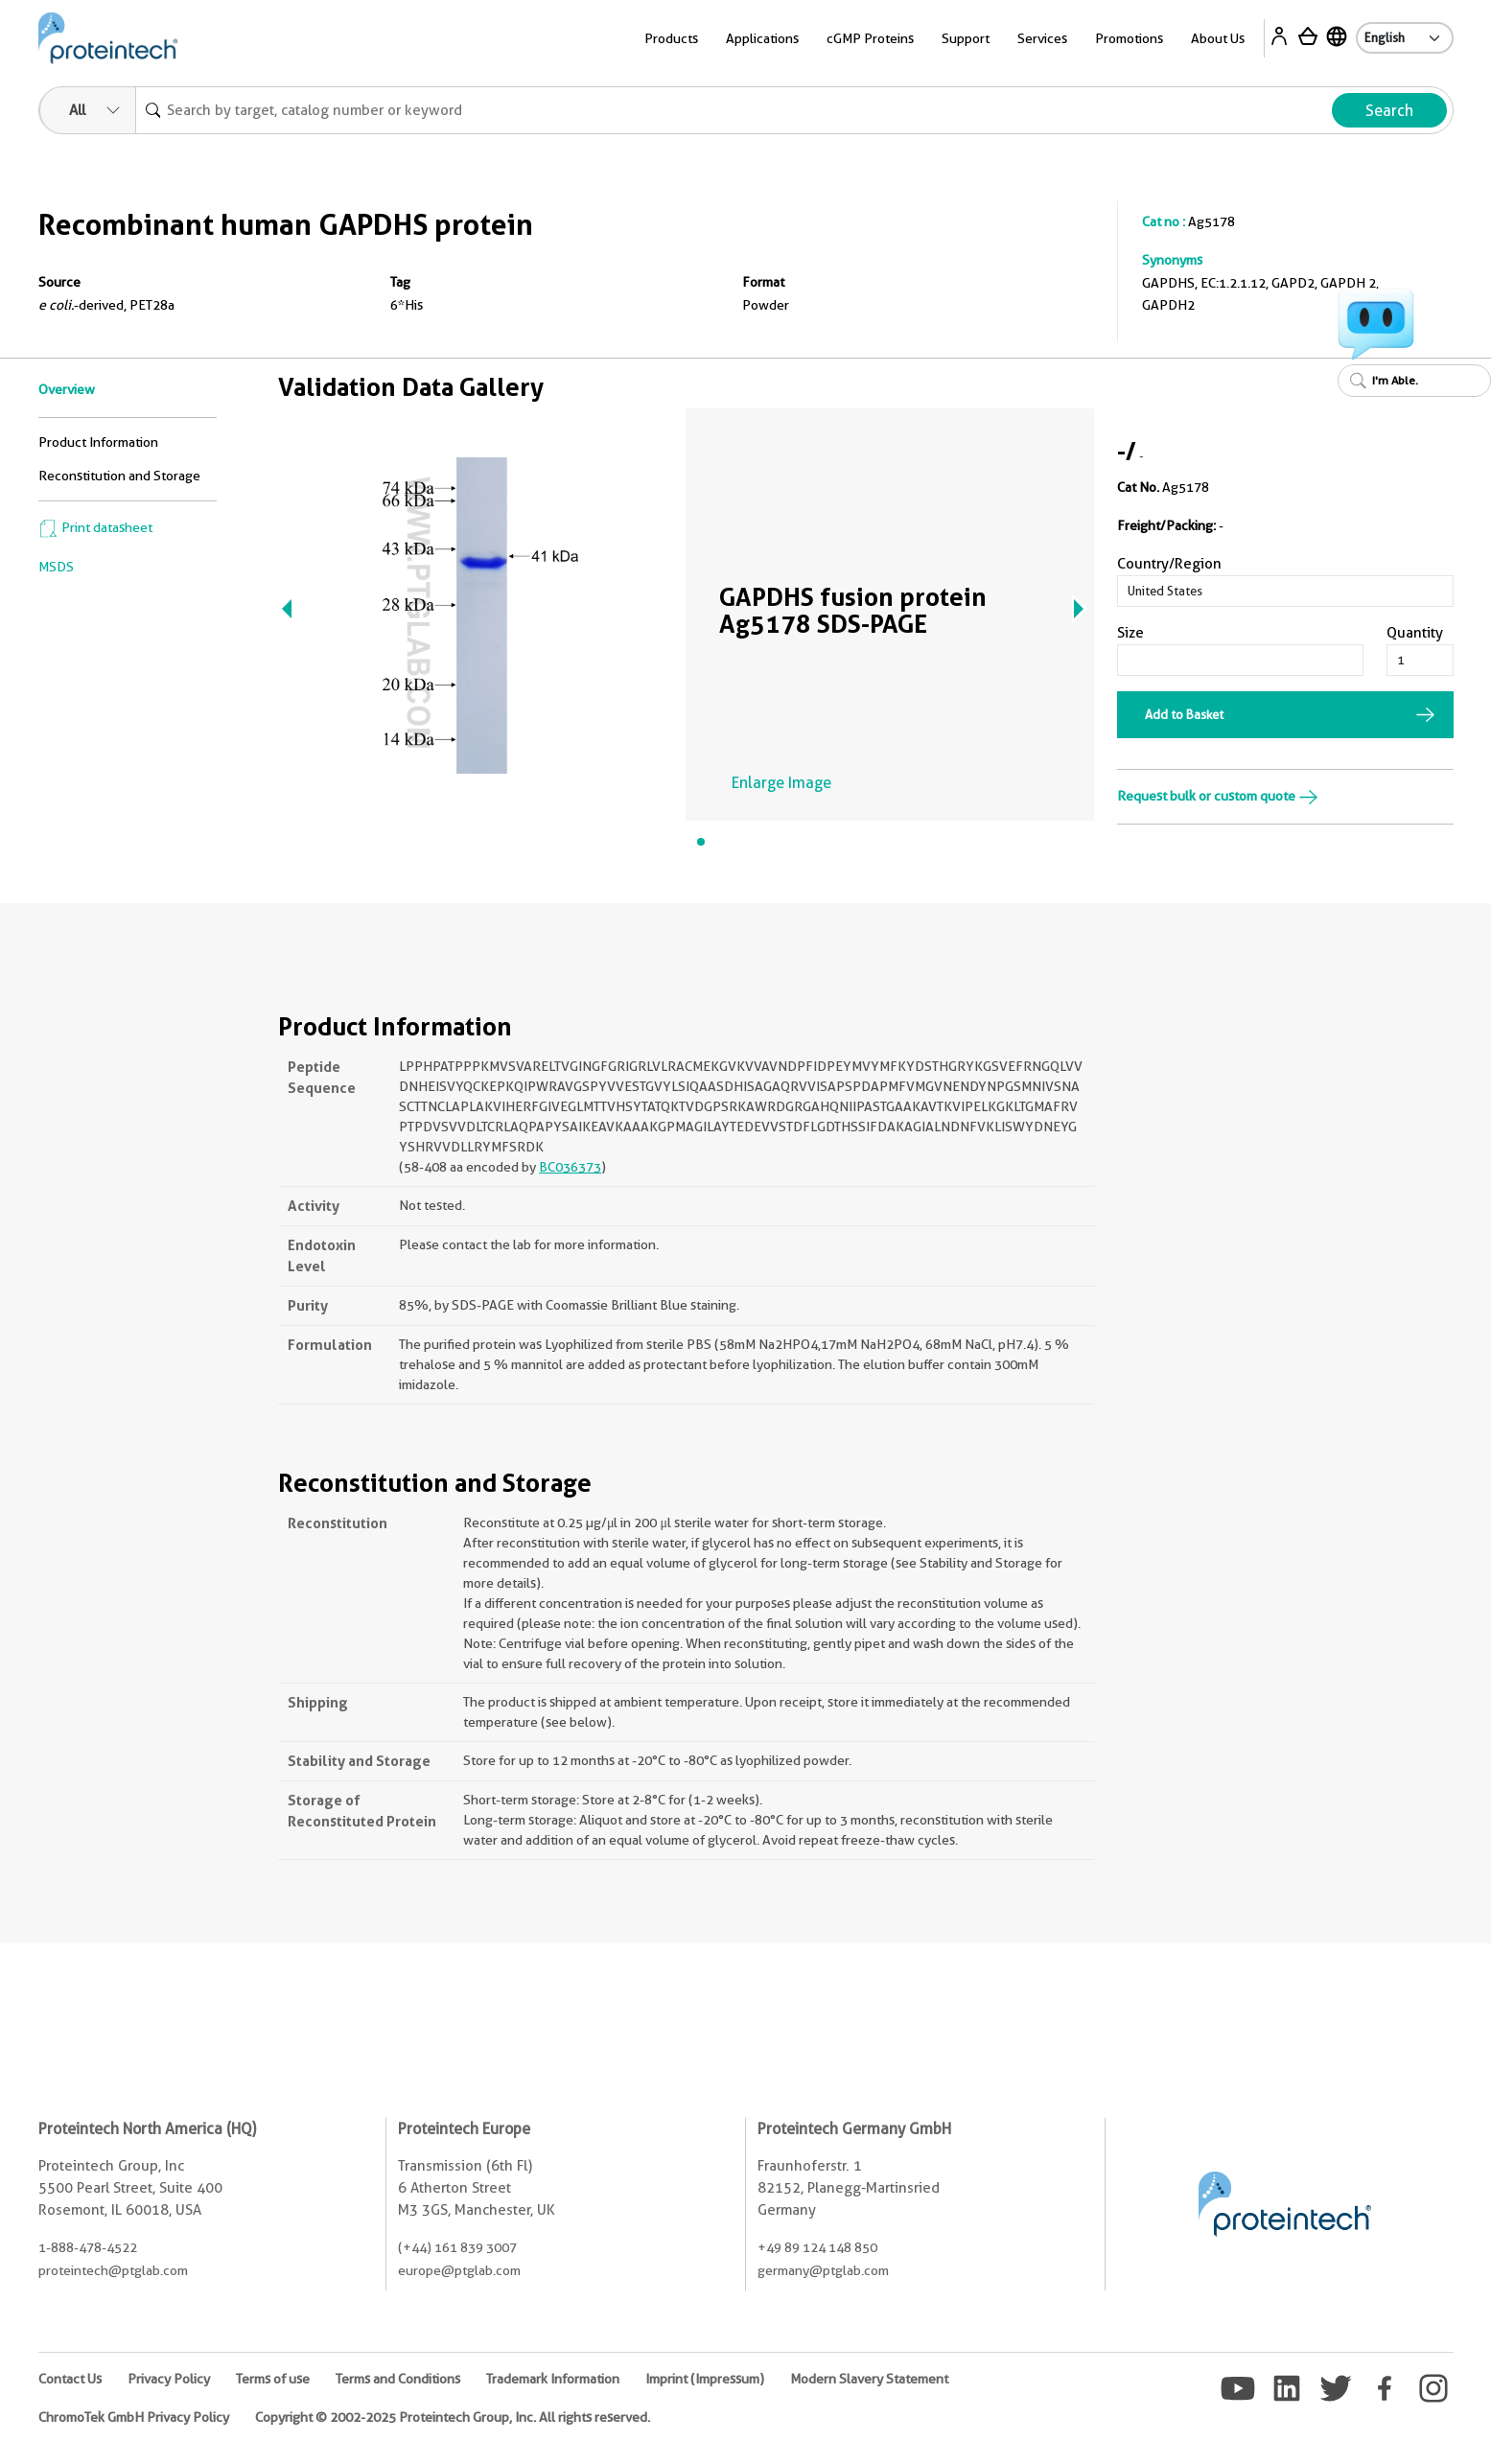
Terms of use (273, 2378)
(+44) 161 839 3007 (457, 2247)
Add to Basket (1184, 714)
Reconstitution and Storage (119, 475)
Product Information (98, 442)
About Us (1218, 38)
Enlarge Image (781, 783)
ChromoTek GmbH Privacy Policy (133, 2417)
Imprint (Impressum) (704, 2378)
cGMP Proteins (870, 38)
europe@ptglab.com (459, 2270)
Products (671, 38)
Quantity (1414, 632)
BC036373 (570, 1166)
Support (966, 38)
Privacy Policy (169, 2378)
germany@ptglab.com (823, 2270)
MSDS (56, 566)
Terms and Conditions (398, 2378)
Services (1042, 38)
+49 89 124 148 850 (817, 2247)
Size (1130, 632)
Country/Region (1169, 563)
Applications (762, 38)
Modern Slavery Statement (869, 2378)
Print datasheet (95, 527)
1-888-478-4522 (87, 2247)
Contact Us (70, 2378)
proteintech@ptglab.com (113, 2270)
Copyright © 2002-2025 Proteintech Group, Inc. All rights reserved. (452, 2417)
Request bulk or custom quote (1217, 795)
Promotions (1129, 38)
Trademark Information (552, 2378)
